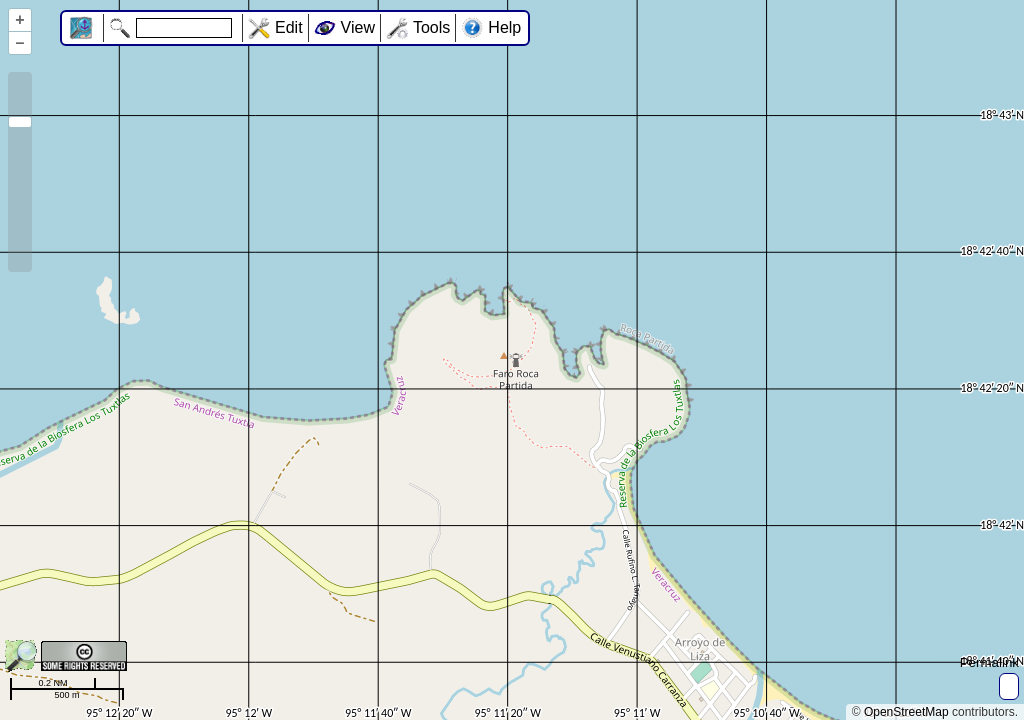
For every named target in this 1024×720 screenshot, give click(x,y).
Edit (289, 27)
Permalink (989, 662)
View (358, 27)
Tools (431, 27)
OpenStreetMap (906, 712)
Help (504, 27)
